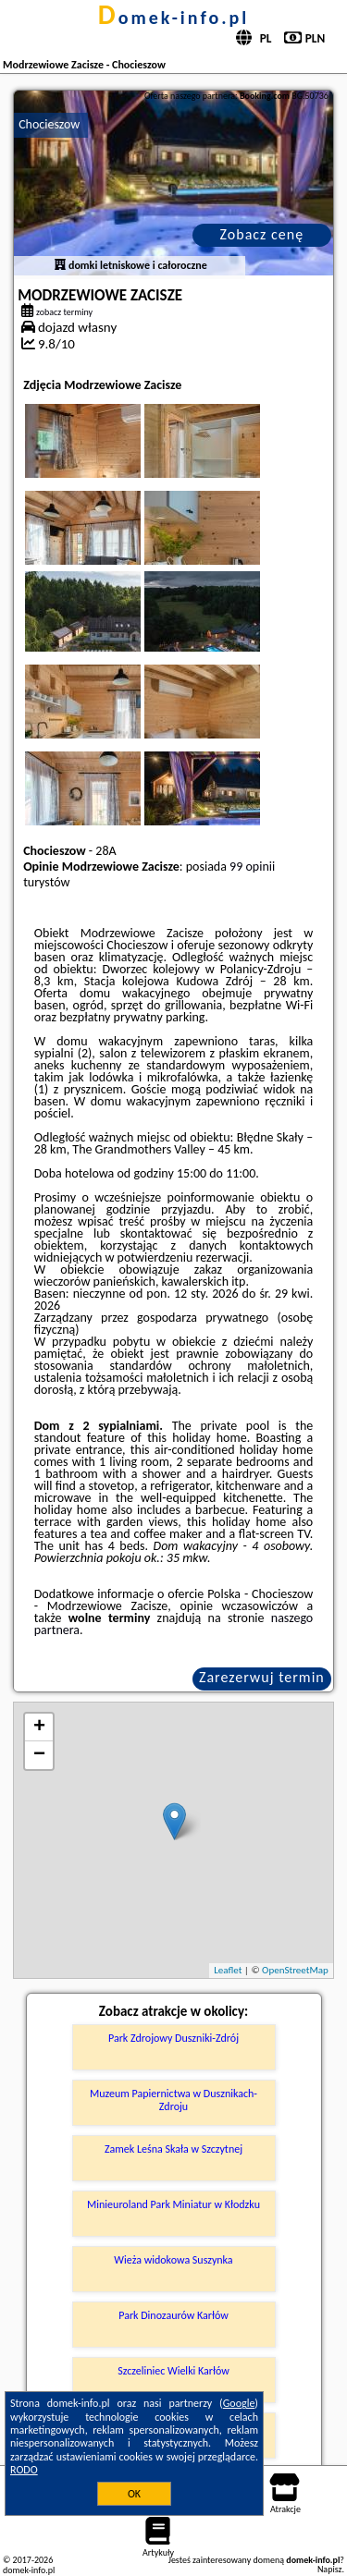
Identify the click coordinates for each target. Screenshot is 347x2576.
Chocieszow (49, 124)
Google (239, 2403)
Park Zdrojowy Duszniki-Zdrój (173, 2038)
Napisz (329, 2569)
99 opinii (252, 866)
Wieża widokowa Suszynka (173, 2259)
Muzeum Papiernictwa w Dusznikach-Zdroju (173, 2100)
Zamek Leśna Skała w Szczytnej (173, 2149)
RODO (24, 2469)
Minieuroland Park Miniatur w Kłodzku (173, 2204)
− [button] (39, 1755)
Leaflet (228, 1970)
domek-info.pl (173, 17)
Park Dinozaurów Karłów (173, 2315)
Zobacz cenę (262, 234)
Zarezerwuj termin (262, 1677)
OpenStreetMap (295, 1970)
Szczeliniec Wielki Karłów (173, 2370)
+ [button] (39, 1727)
